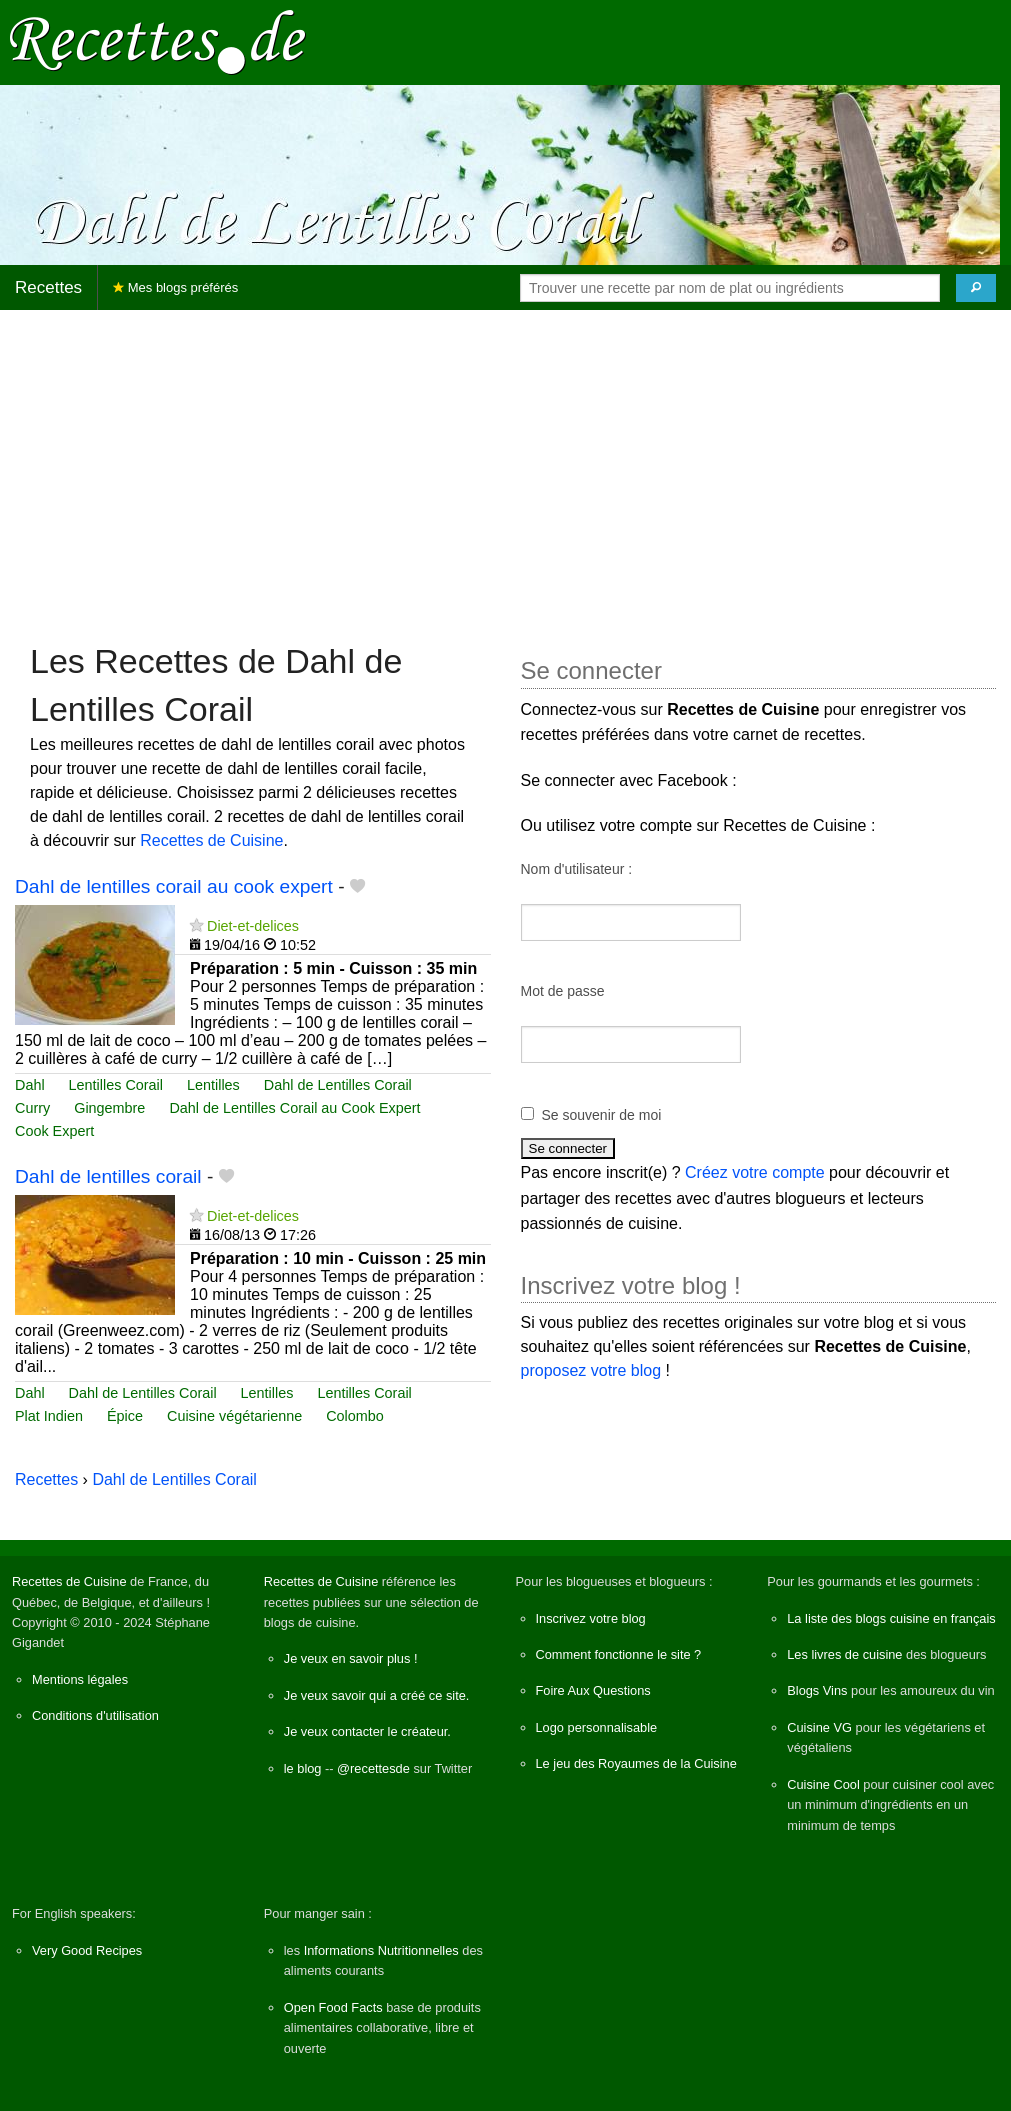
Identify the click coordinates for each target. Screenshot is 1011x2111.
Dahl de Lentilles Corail (338, 1085)
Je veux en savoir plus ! (351, 1658)
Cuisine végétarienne (234, 1416)
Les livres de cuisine (844, 1654)
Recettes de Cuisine (211, 840)
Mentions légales (80, 1679)
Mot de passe (563, 991)
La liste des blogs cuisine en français (891, 1618)
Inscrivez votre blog (591, 1618)
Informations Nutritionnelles (381, 1950)
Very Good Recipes (87, 1950)
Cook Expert (54, 1131)
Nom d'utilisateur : (577, 869)
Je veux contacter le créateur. (367, 1731)
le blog (303, 1768)
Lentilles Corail (116, 1085)
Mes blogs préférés (175, 287)
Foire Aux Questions (593, 1690)
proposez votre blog (591, 1370)
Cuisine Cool (823, 1784)
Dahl (30, 1085)
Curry (32, 1108)
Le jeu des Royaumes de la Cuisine (636, 1763)
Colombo (355, 1416)
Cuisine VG (819, 1727)
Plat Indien (49, 1416)
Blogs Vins (817, 1690)
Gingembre (109, 1108)
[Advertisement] (505, 466)
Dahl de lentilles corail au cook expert (174, 886)
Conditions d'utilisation (95, 1715)
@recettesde (373, 1768)
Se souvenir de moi (602, 1115)
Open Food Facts (333, 2007)
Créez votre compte (755, 1172)
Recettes (48, 287)
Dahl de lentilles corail (108, 1176)
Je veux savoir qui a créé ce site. (377, 1695)
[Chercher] (976, 288)
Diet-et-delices (253, 926)
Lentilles (213, 1085)
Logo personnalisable (597, 1727)
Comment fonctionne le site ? (619, 1654)
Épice (125, 1416)
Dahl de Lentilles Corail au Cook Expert (294, 1108)
